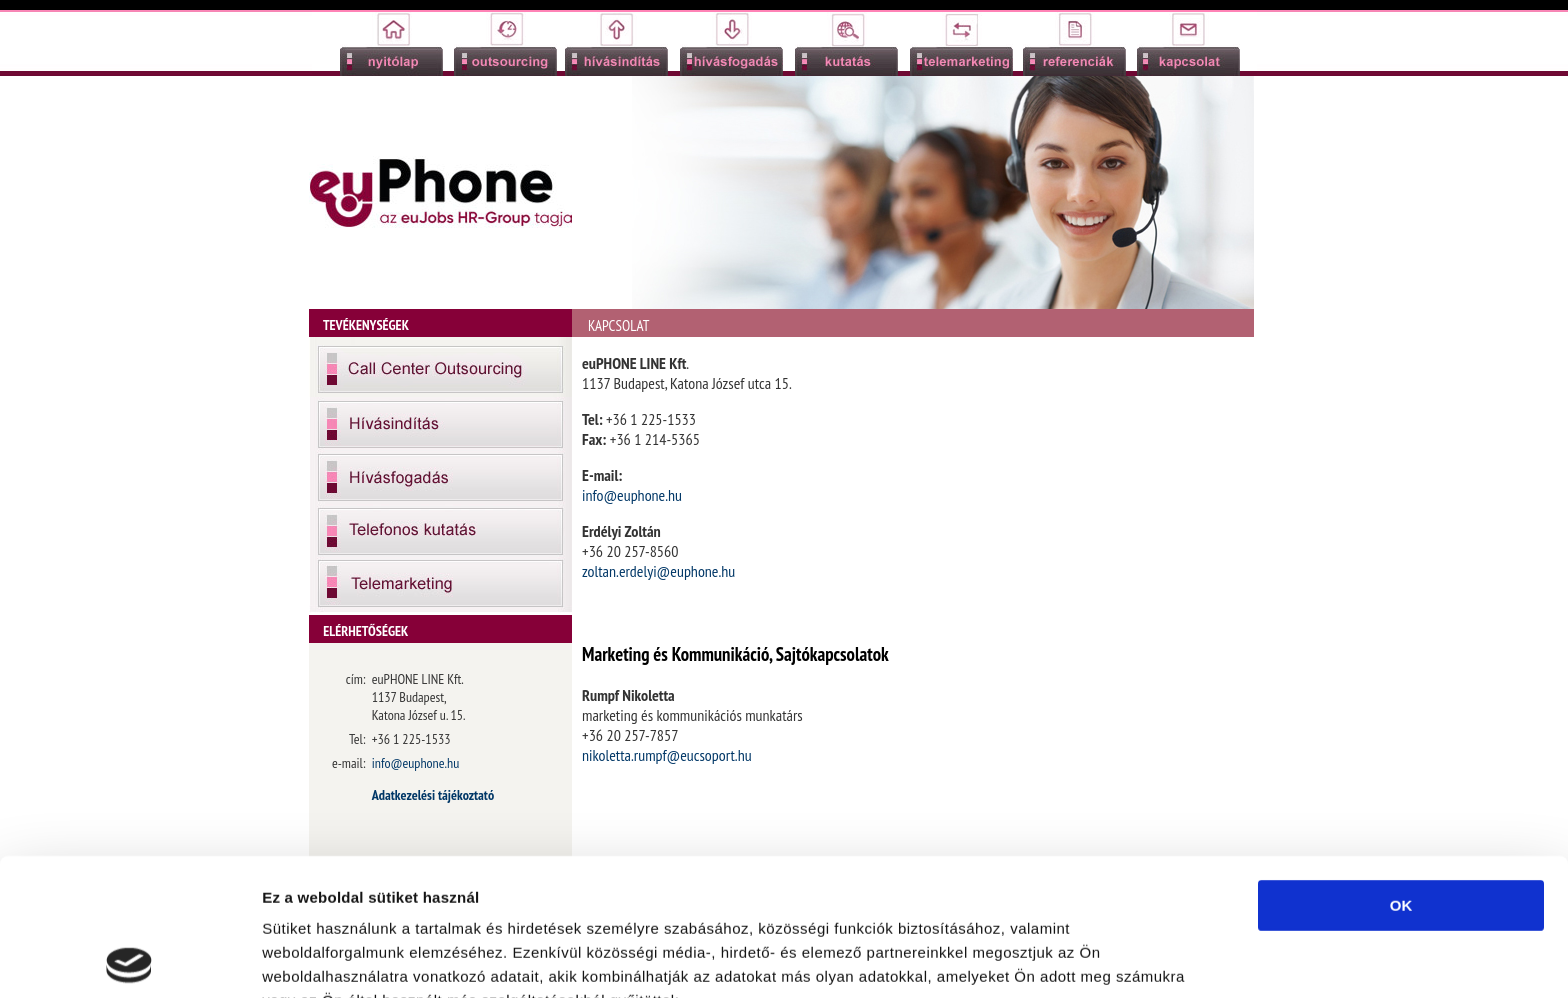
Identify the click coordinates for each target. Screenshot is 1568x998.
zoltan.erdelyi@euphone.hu (658, 571)
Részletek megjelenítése (349, 958)
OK (1401, 768)
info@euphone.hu (632, 495)
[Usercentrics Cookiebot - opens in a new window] (129, 959)
